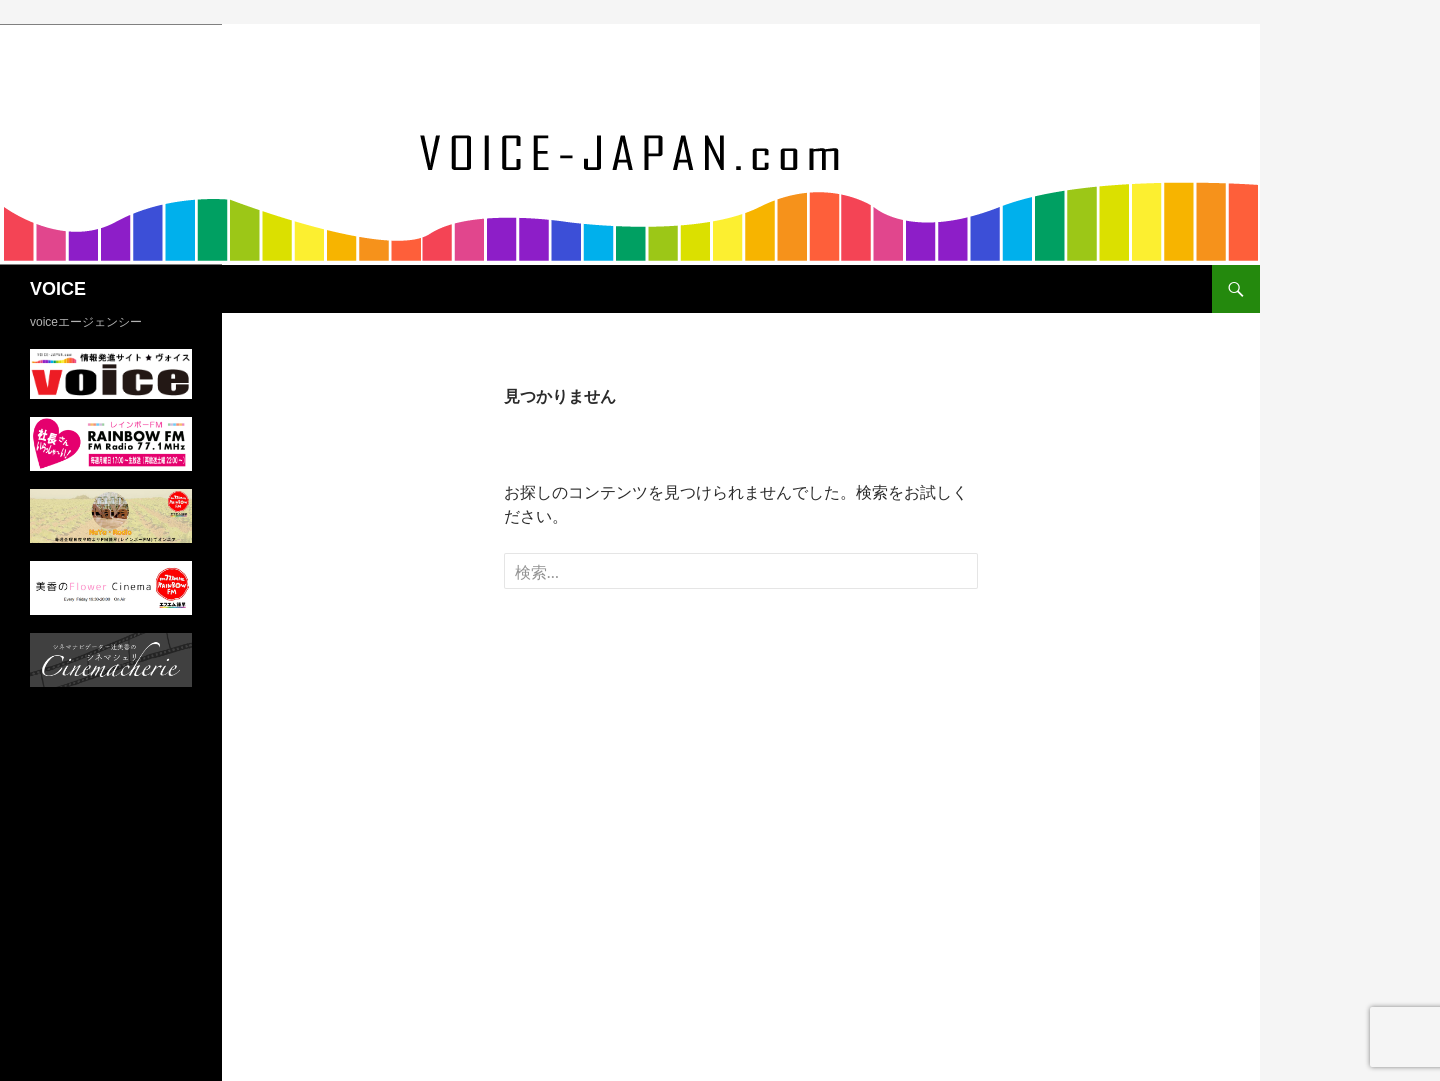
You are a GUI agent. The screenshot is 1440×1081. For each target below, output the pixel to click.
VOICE (58, 289)
